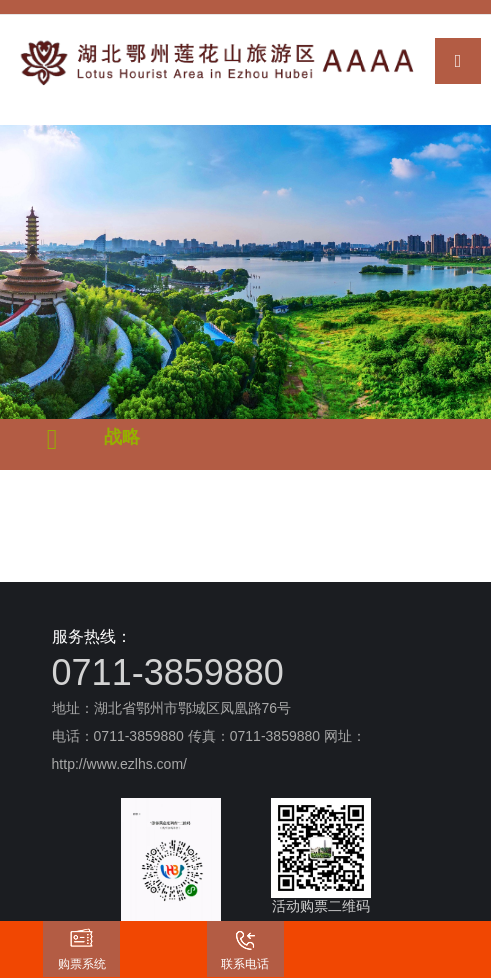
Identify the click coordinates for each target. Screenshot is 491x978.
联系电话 (245, 964)
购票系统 (82, 964)
